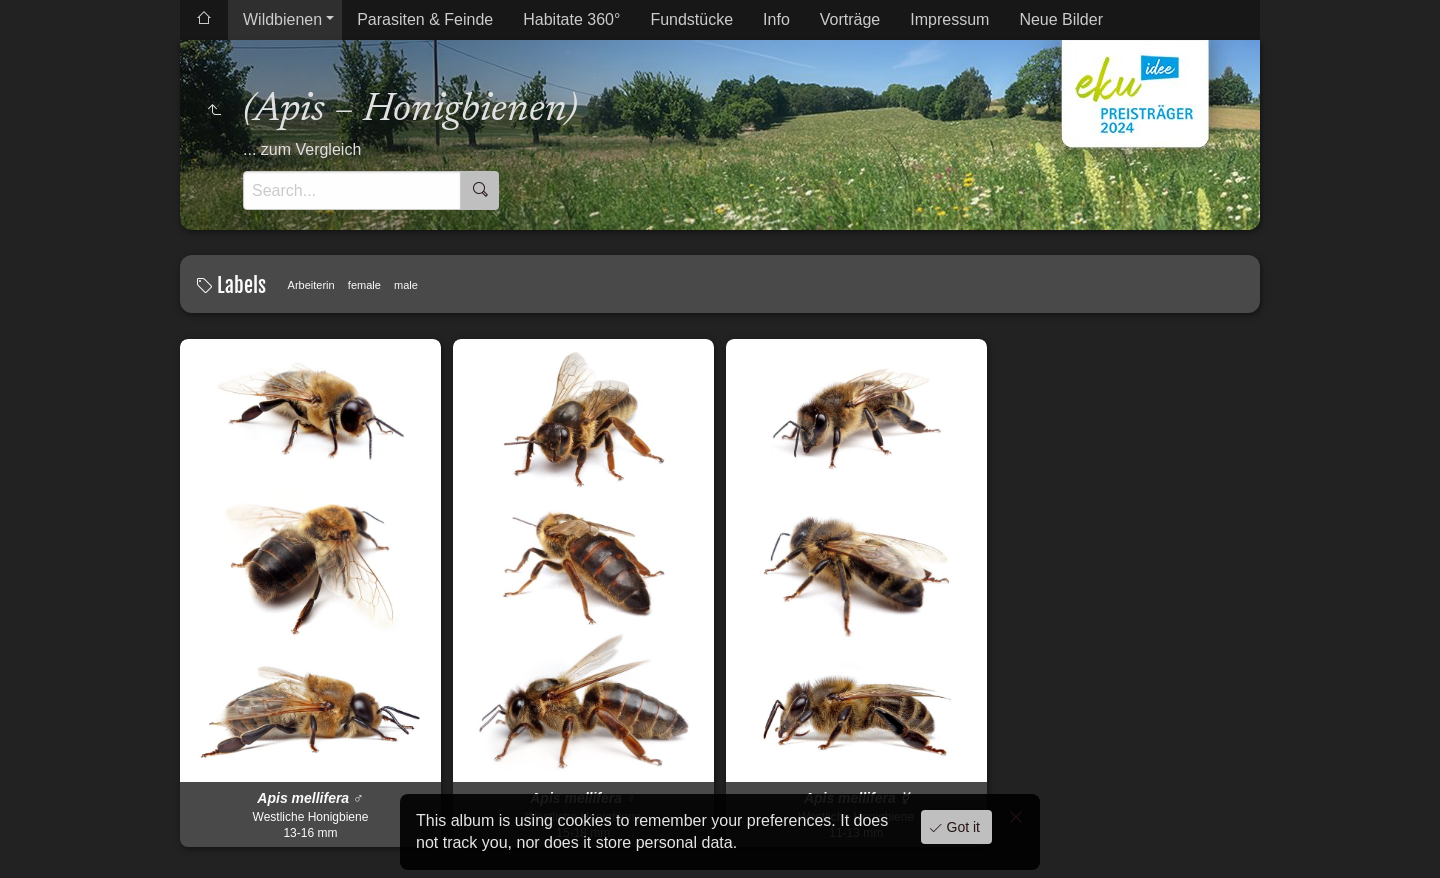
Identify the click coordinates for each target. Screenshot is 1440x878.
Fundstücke (691, 19)
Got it (961, 827)
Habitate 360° (571, 19)
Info (776, 19)
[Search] (352, 190)
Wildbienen (282, 19)
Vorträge (850, 19)
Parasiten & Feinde (425, 19)
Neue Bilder (1061, 19)
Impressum (949, 19)
